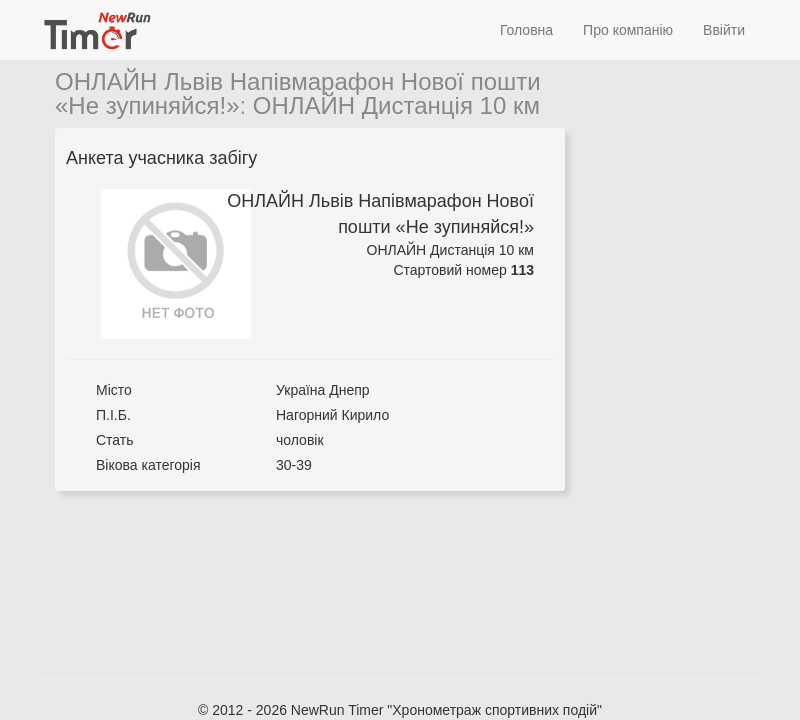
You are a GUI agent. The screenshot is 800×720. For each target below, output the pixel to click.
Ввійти (724, 30)
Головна (526, 30)
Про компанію (628, 30)
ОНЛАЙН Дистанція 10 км (396, 105)
